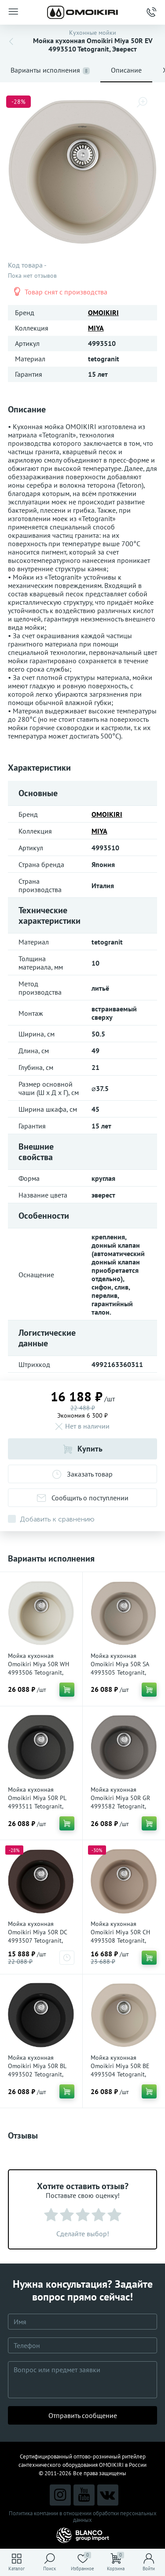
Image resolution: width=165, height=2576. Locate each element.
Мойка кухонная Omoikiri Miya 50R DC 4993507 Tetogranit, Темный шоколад (37, 1936)
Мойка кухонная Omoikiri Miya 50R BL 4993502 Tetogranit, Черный (37, 2070)
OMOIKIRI (103, 312)
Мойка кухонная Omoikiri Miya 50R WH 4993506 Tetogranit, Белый (38, 1668)
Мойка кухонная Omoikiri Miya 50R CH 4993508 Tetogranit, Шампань (120, 1936)
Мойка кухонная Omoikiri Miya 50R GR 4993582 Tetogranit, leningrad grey (120, 1802)
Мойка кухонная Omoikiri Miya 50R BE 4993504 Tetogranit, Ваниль (120, 2070)
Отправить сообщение (82, 2415)
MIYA (96, 327)
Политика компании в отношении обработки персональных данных (83, 2516)
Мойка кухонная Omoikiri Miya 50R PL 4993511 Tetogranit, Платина (37, 1802)
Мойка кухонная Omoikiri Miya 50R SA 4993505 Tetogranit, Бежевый (120, 1668)
